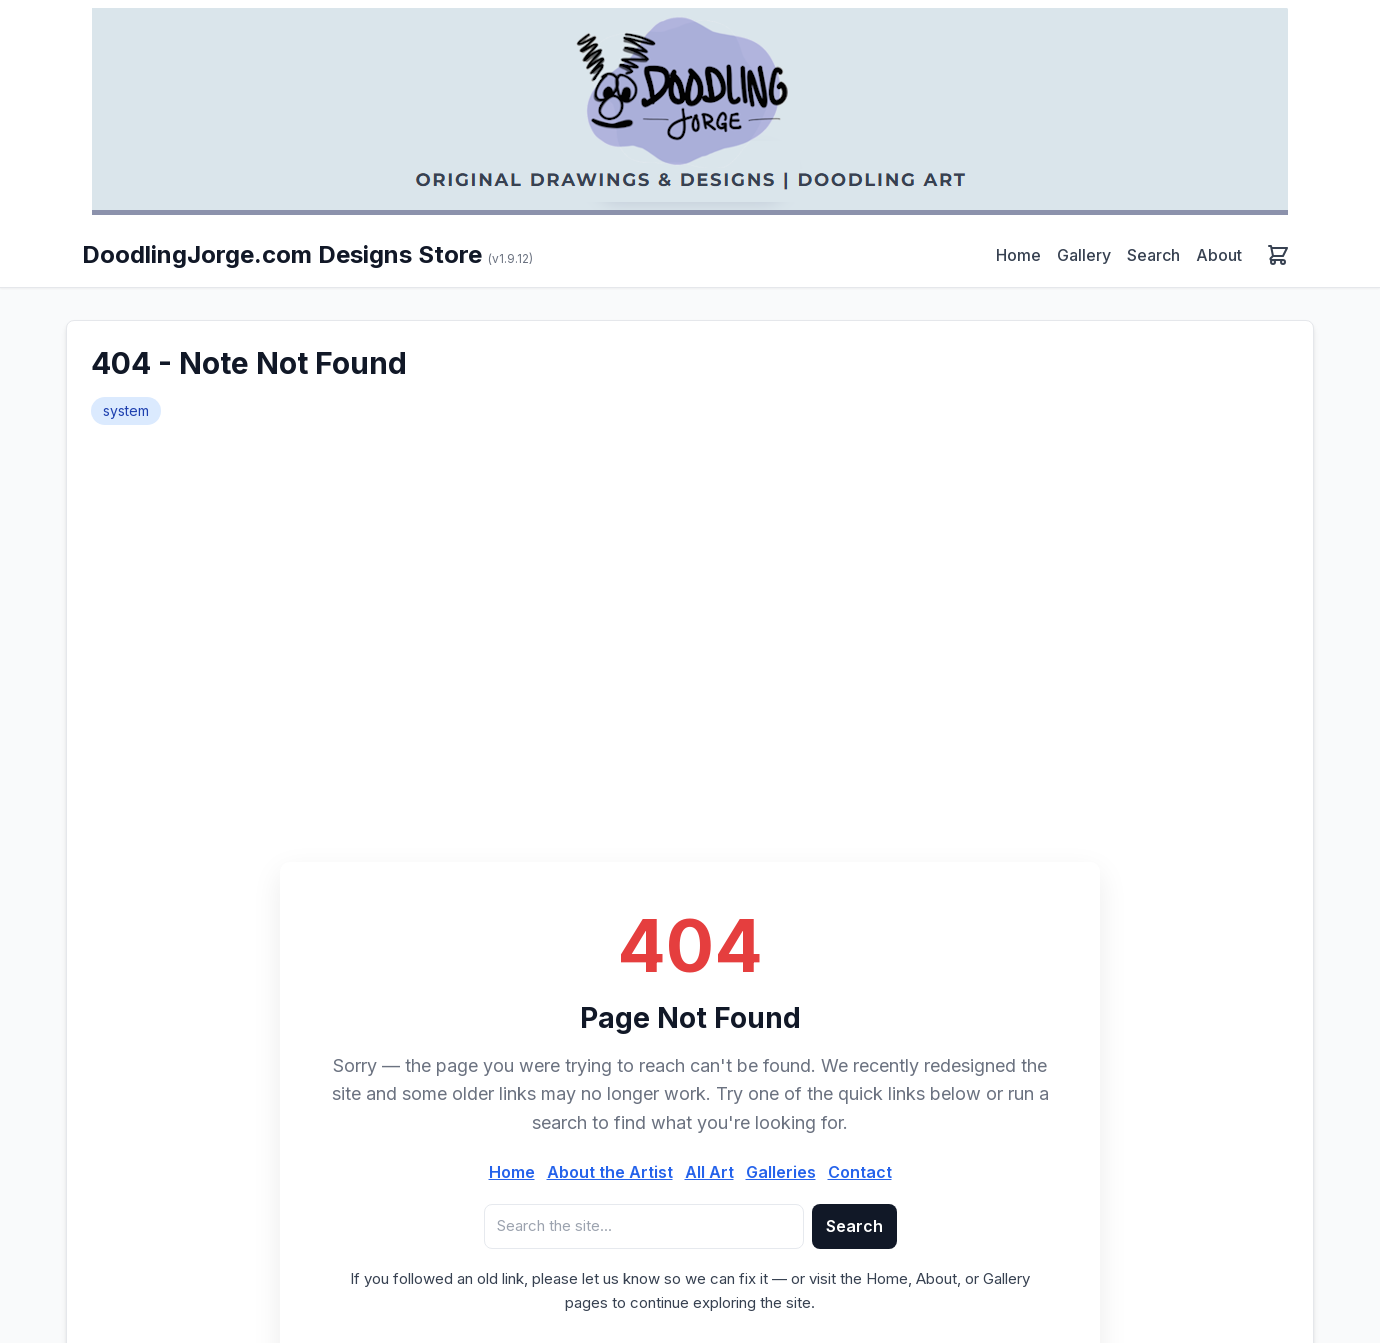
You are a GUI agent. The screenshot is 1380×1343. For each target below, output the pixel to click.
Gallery (1084, 255)
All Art (709, 1172)
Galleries (781, 1172)
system (126, 410)
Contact (860, 1172)
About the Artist (610, 1172)
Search (1153, 255)
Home (1018, 255)
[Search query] (644, 1226)
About (1219, 255)
